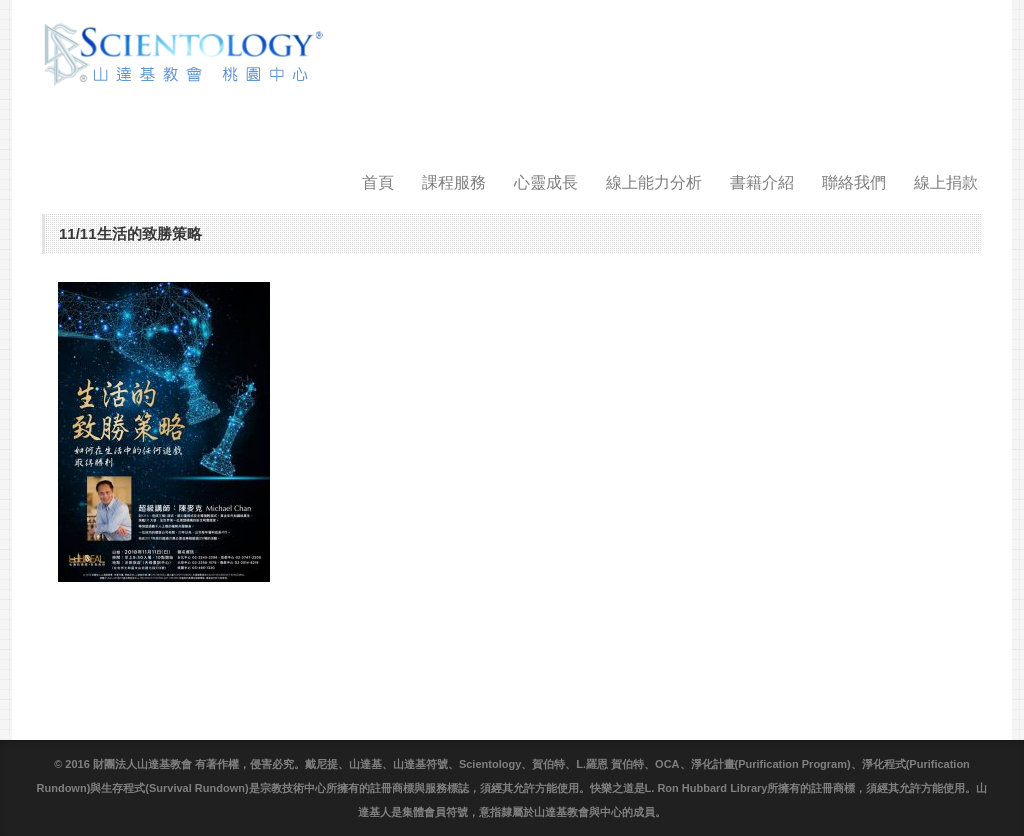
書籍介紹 (762, 182)
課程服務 (454, 182)
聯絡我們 (854, 182)
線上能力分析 (654, 182)
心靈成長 (546, 182)
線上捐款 (946, 182)
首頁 (378, 182)
